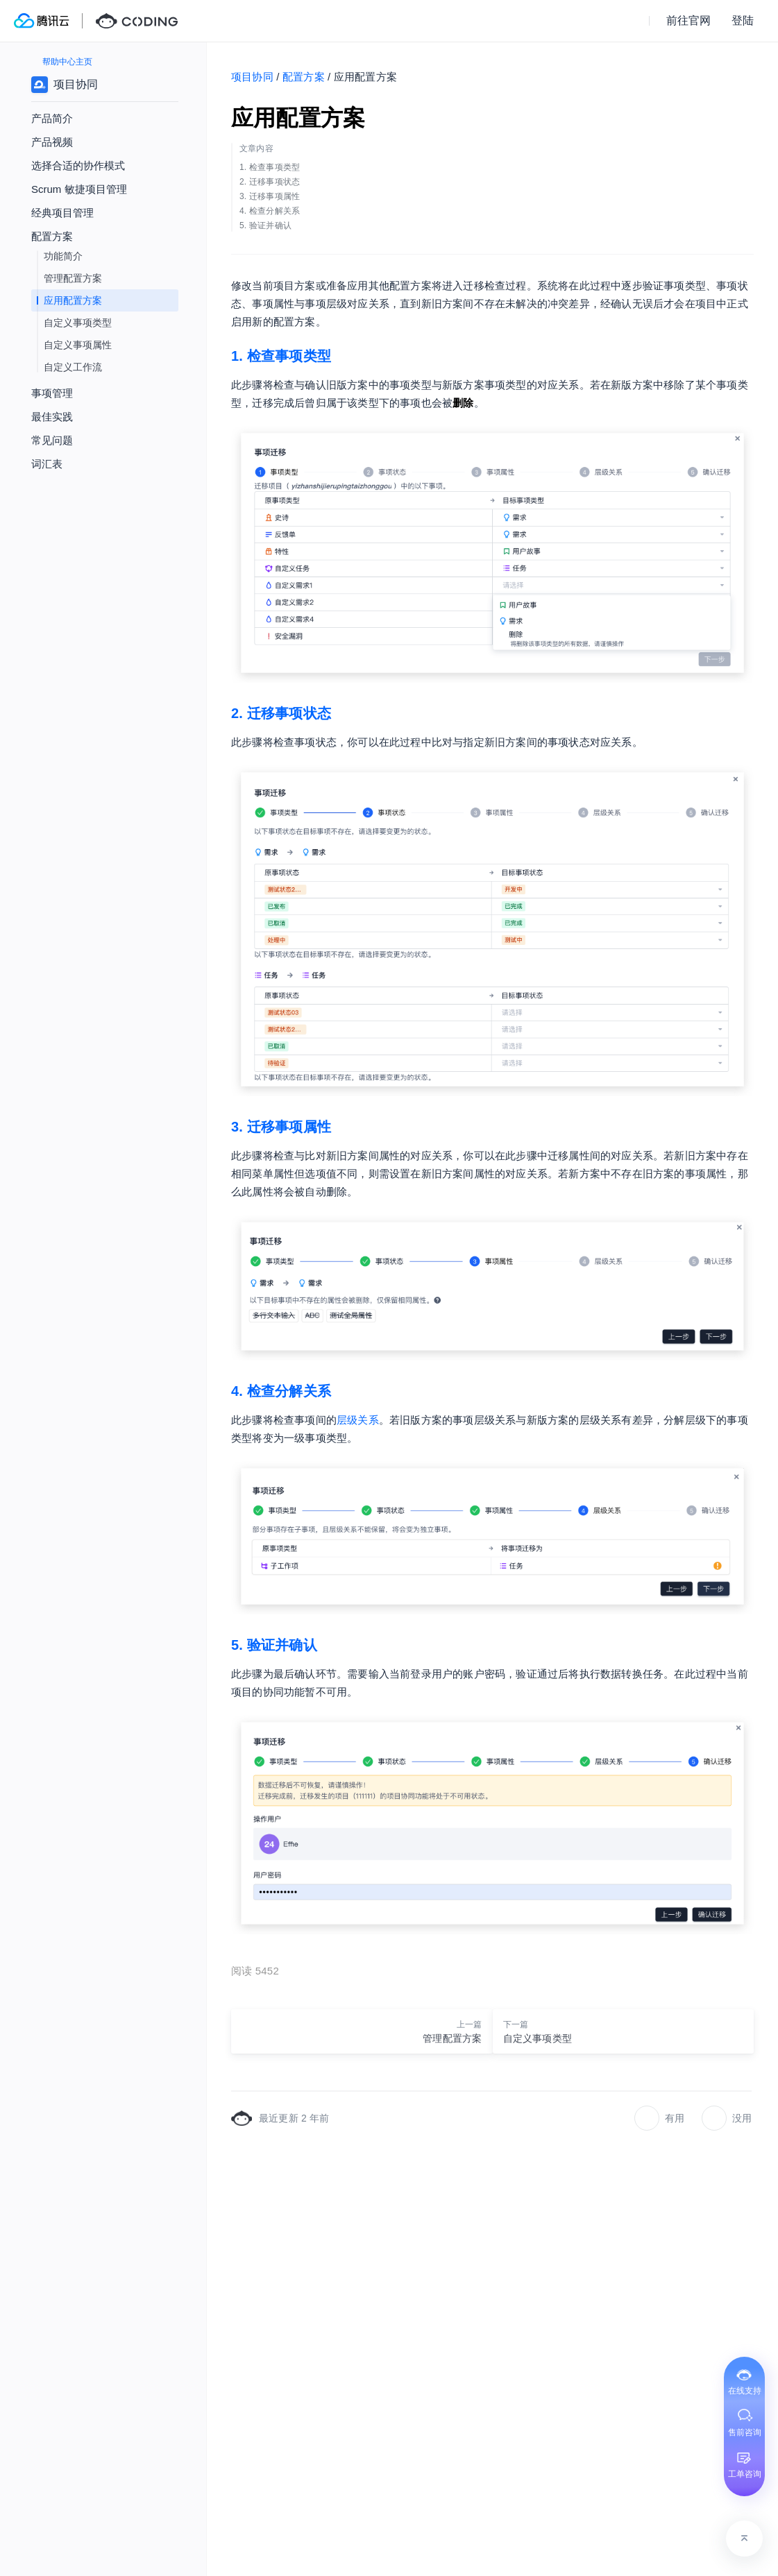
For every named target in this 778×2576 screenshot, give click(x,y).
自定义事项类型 (78, 322)
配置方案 (303, 77)
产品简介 (52, 118)
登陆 (743, 20)
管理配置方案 (73, 278)
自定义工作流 (73, 367)
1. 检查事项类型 (281, 356)
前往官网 (688, 20)
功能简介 (63, 256)
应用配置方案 (73, 300)
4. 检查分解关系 (281, 1391)
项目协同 (252, 77)
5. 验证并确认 (274, 1645)
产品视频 (52, 142)
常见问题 (52, 440)
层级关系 (358, 1420)
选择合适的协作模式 (78, 165)
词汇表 (46, 464)
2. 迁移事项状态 (281, 713)
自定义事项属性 (78, 344)
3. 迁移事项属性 (281, 1126)
